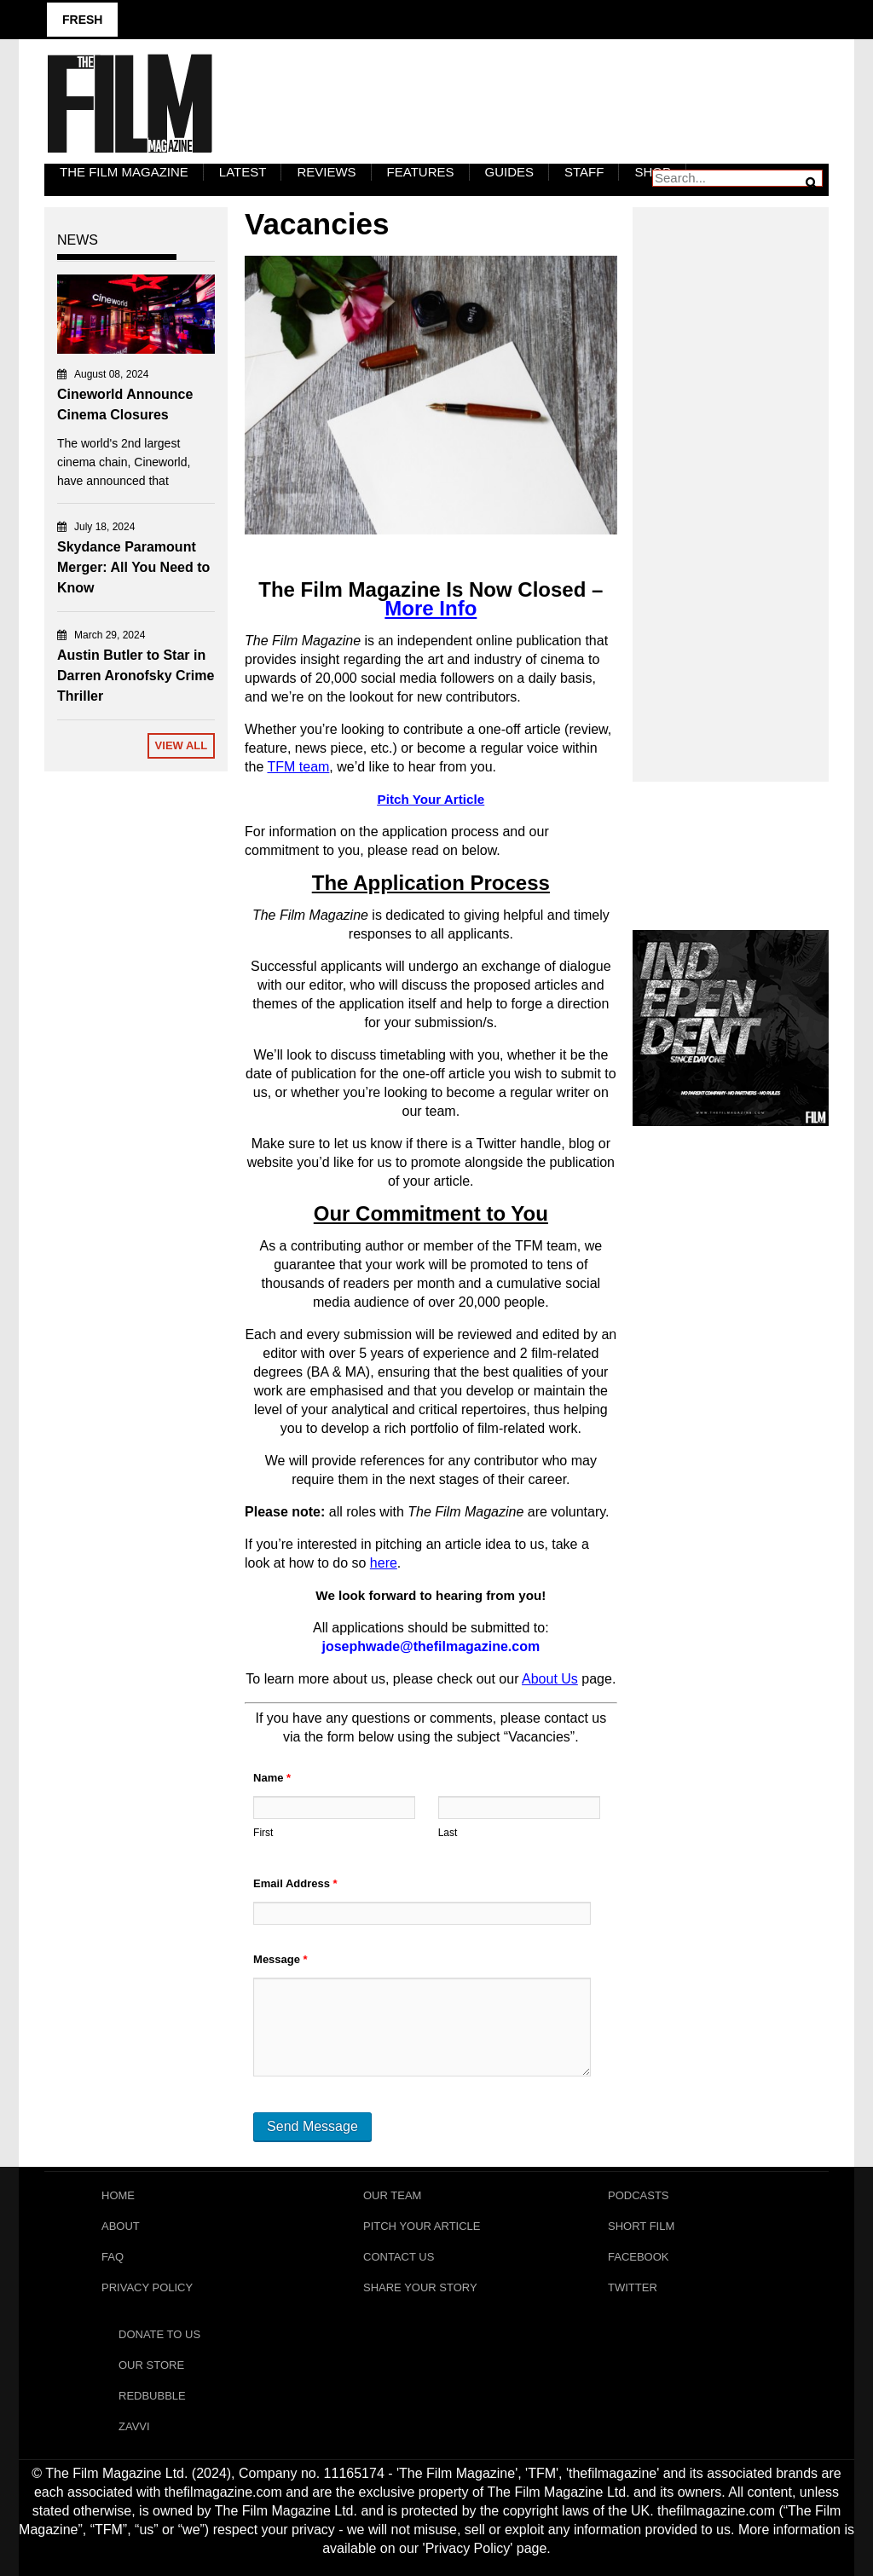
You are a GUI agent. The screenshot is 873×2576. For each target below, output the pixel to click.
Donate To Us (159, 2334)
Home (118, 2195)
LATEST (243, 172)
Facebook (638, 2256)
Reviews (326, 172)
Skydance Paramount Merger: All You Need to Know (133, 567)
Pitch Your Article (422, 2226)
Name (272, 1777)
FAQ (112, 2256)
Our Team (392, 2195)
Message (280, 1959)
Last (448, 1833)
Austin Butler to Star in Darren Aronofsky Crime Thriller (135, 675)
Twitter (632, 2287)
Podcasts (638, 2195)
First (263, 1833)
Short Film (641, 2226)
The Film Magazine (124, 172)
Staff (584, 172)
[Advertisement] (730, 475)
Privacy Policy (147, 2287)
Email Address (295, 1883)
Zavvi (134, 2426)
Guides (510, 172)
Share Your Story (420, 2287)
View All (181, 745)
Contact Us (398, 2256)
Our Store (151, 2365)
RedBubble (152, 2395)
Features (420, 172)
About (120, 2226)
